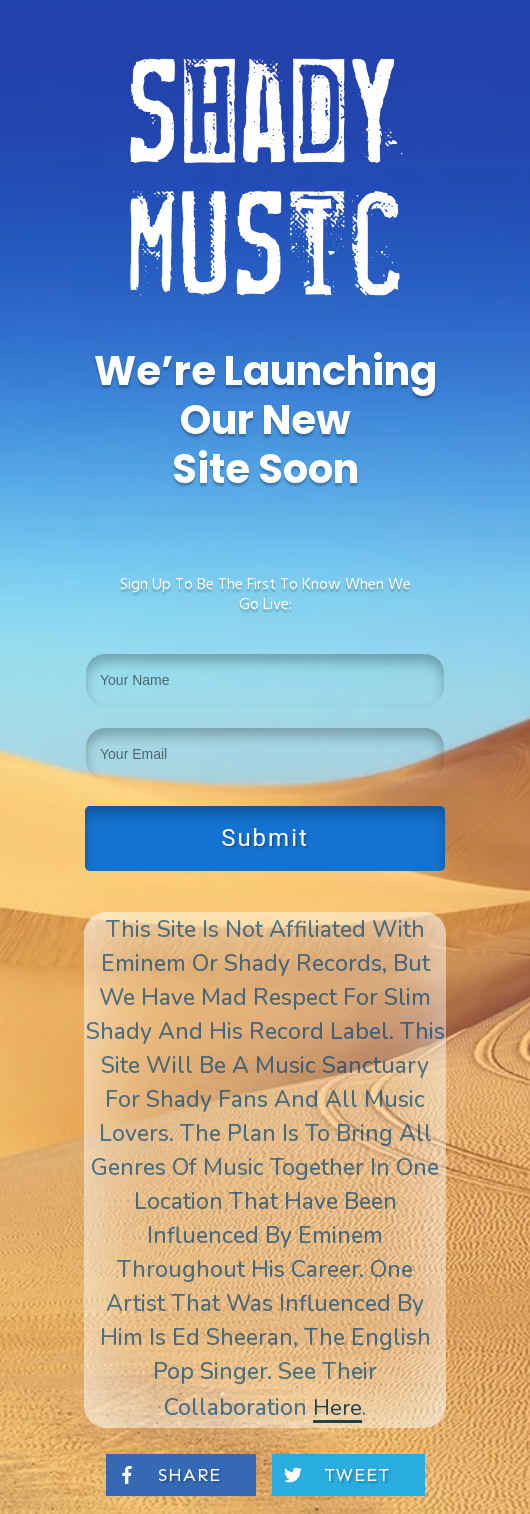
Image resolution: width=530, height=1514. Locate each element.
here (337, 1408)
